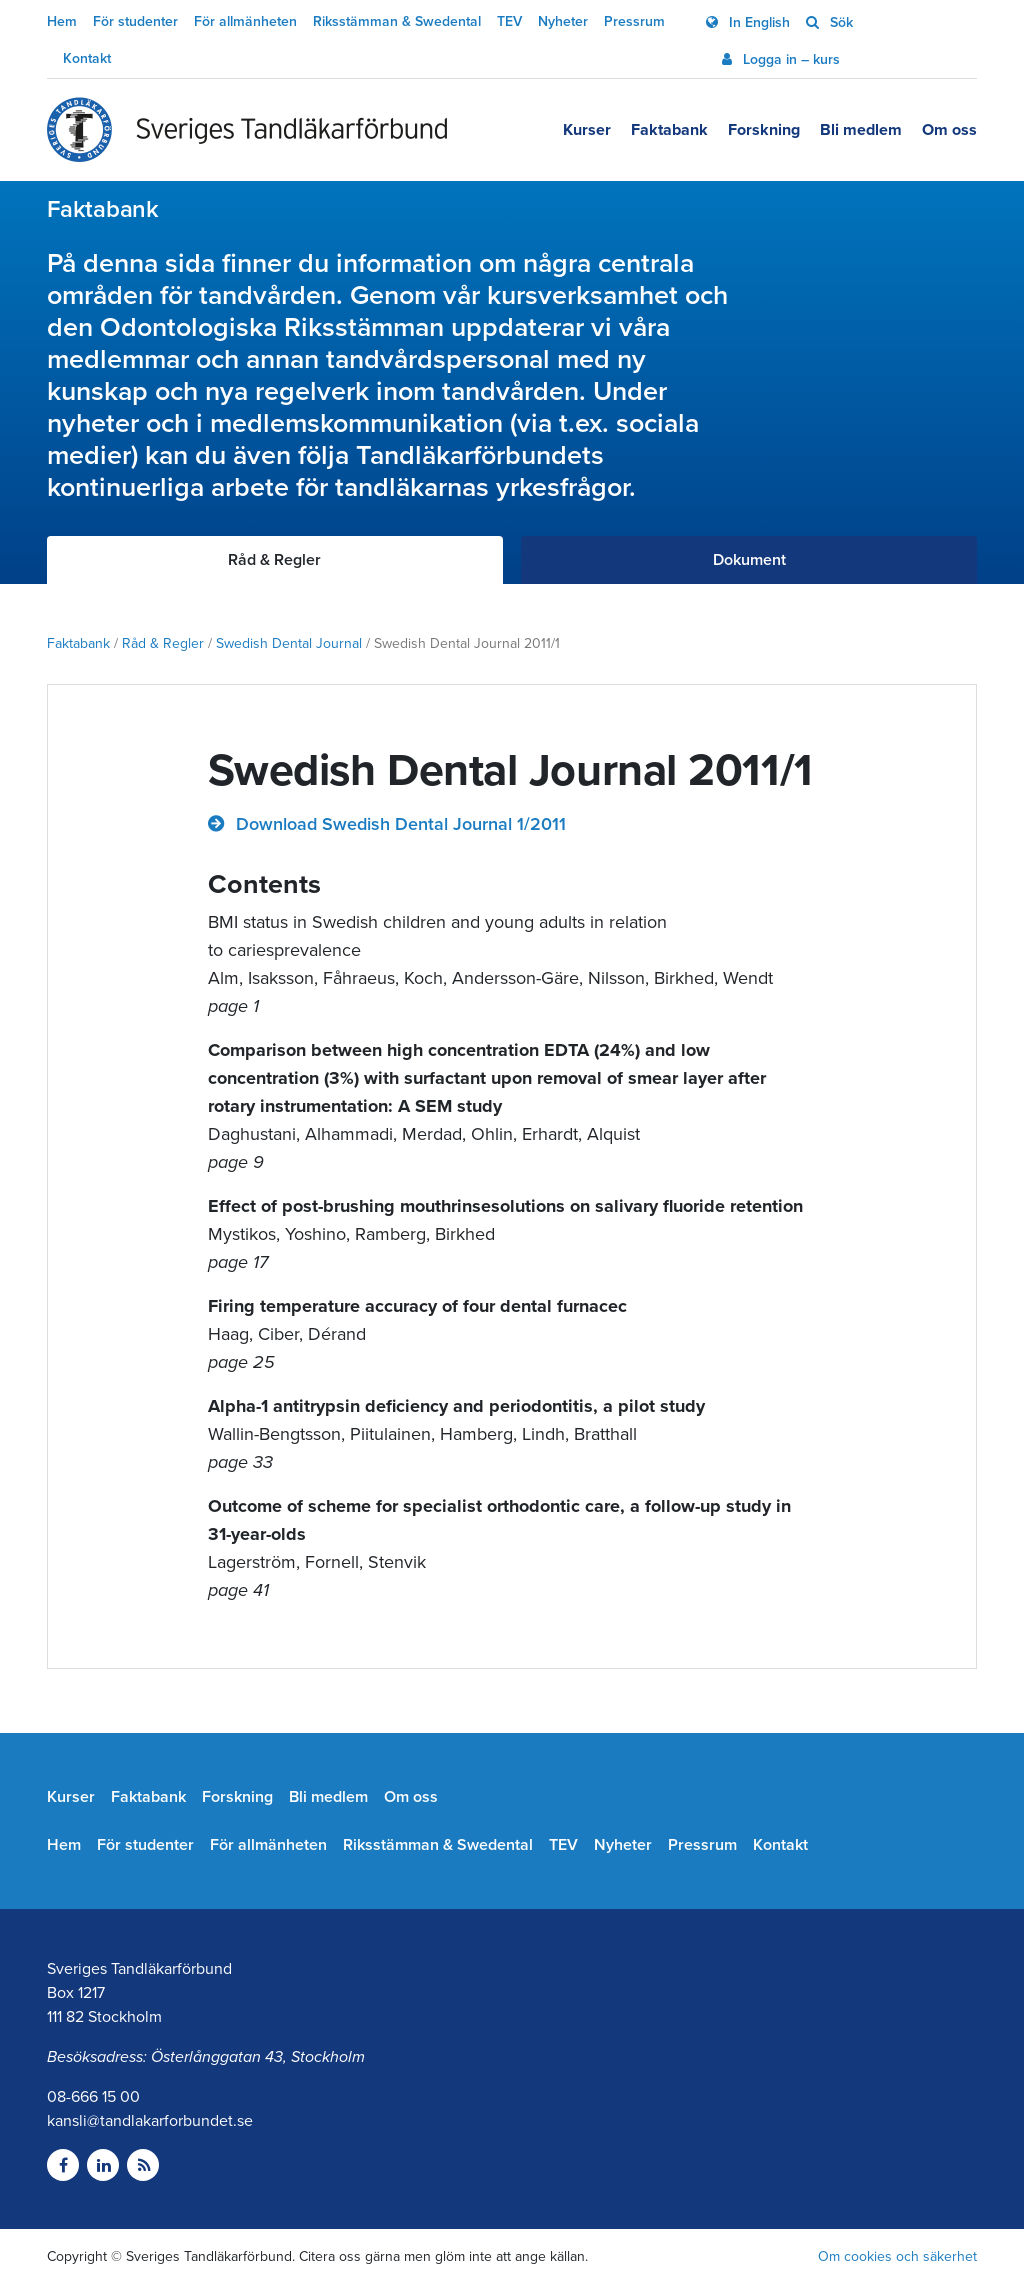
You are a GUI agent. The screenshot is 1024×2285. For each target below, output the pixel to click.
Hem (62, 21)
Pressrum (634, 21)
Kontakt (87, 58)
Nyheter (563, 21)
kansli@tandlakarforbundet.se (150, 2121)
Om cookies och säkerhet (897, 2256)
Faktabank (669, 130)
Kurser (587, 130)
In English (757, 22)
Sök (839, 22)
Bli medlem (861, 130)
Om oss (949, 130)
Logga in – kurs (789, 59)
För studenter (135, 21)
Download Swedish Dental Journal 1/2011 (398, 824)
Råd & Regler (163, 643)
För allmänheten (245, 21)
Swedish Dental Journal (289, 643)
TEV (509, 21)
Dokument (749, 560)
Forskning (764, 130)
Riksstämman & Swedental (397, 21)
